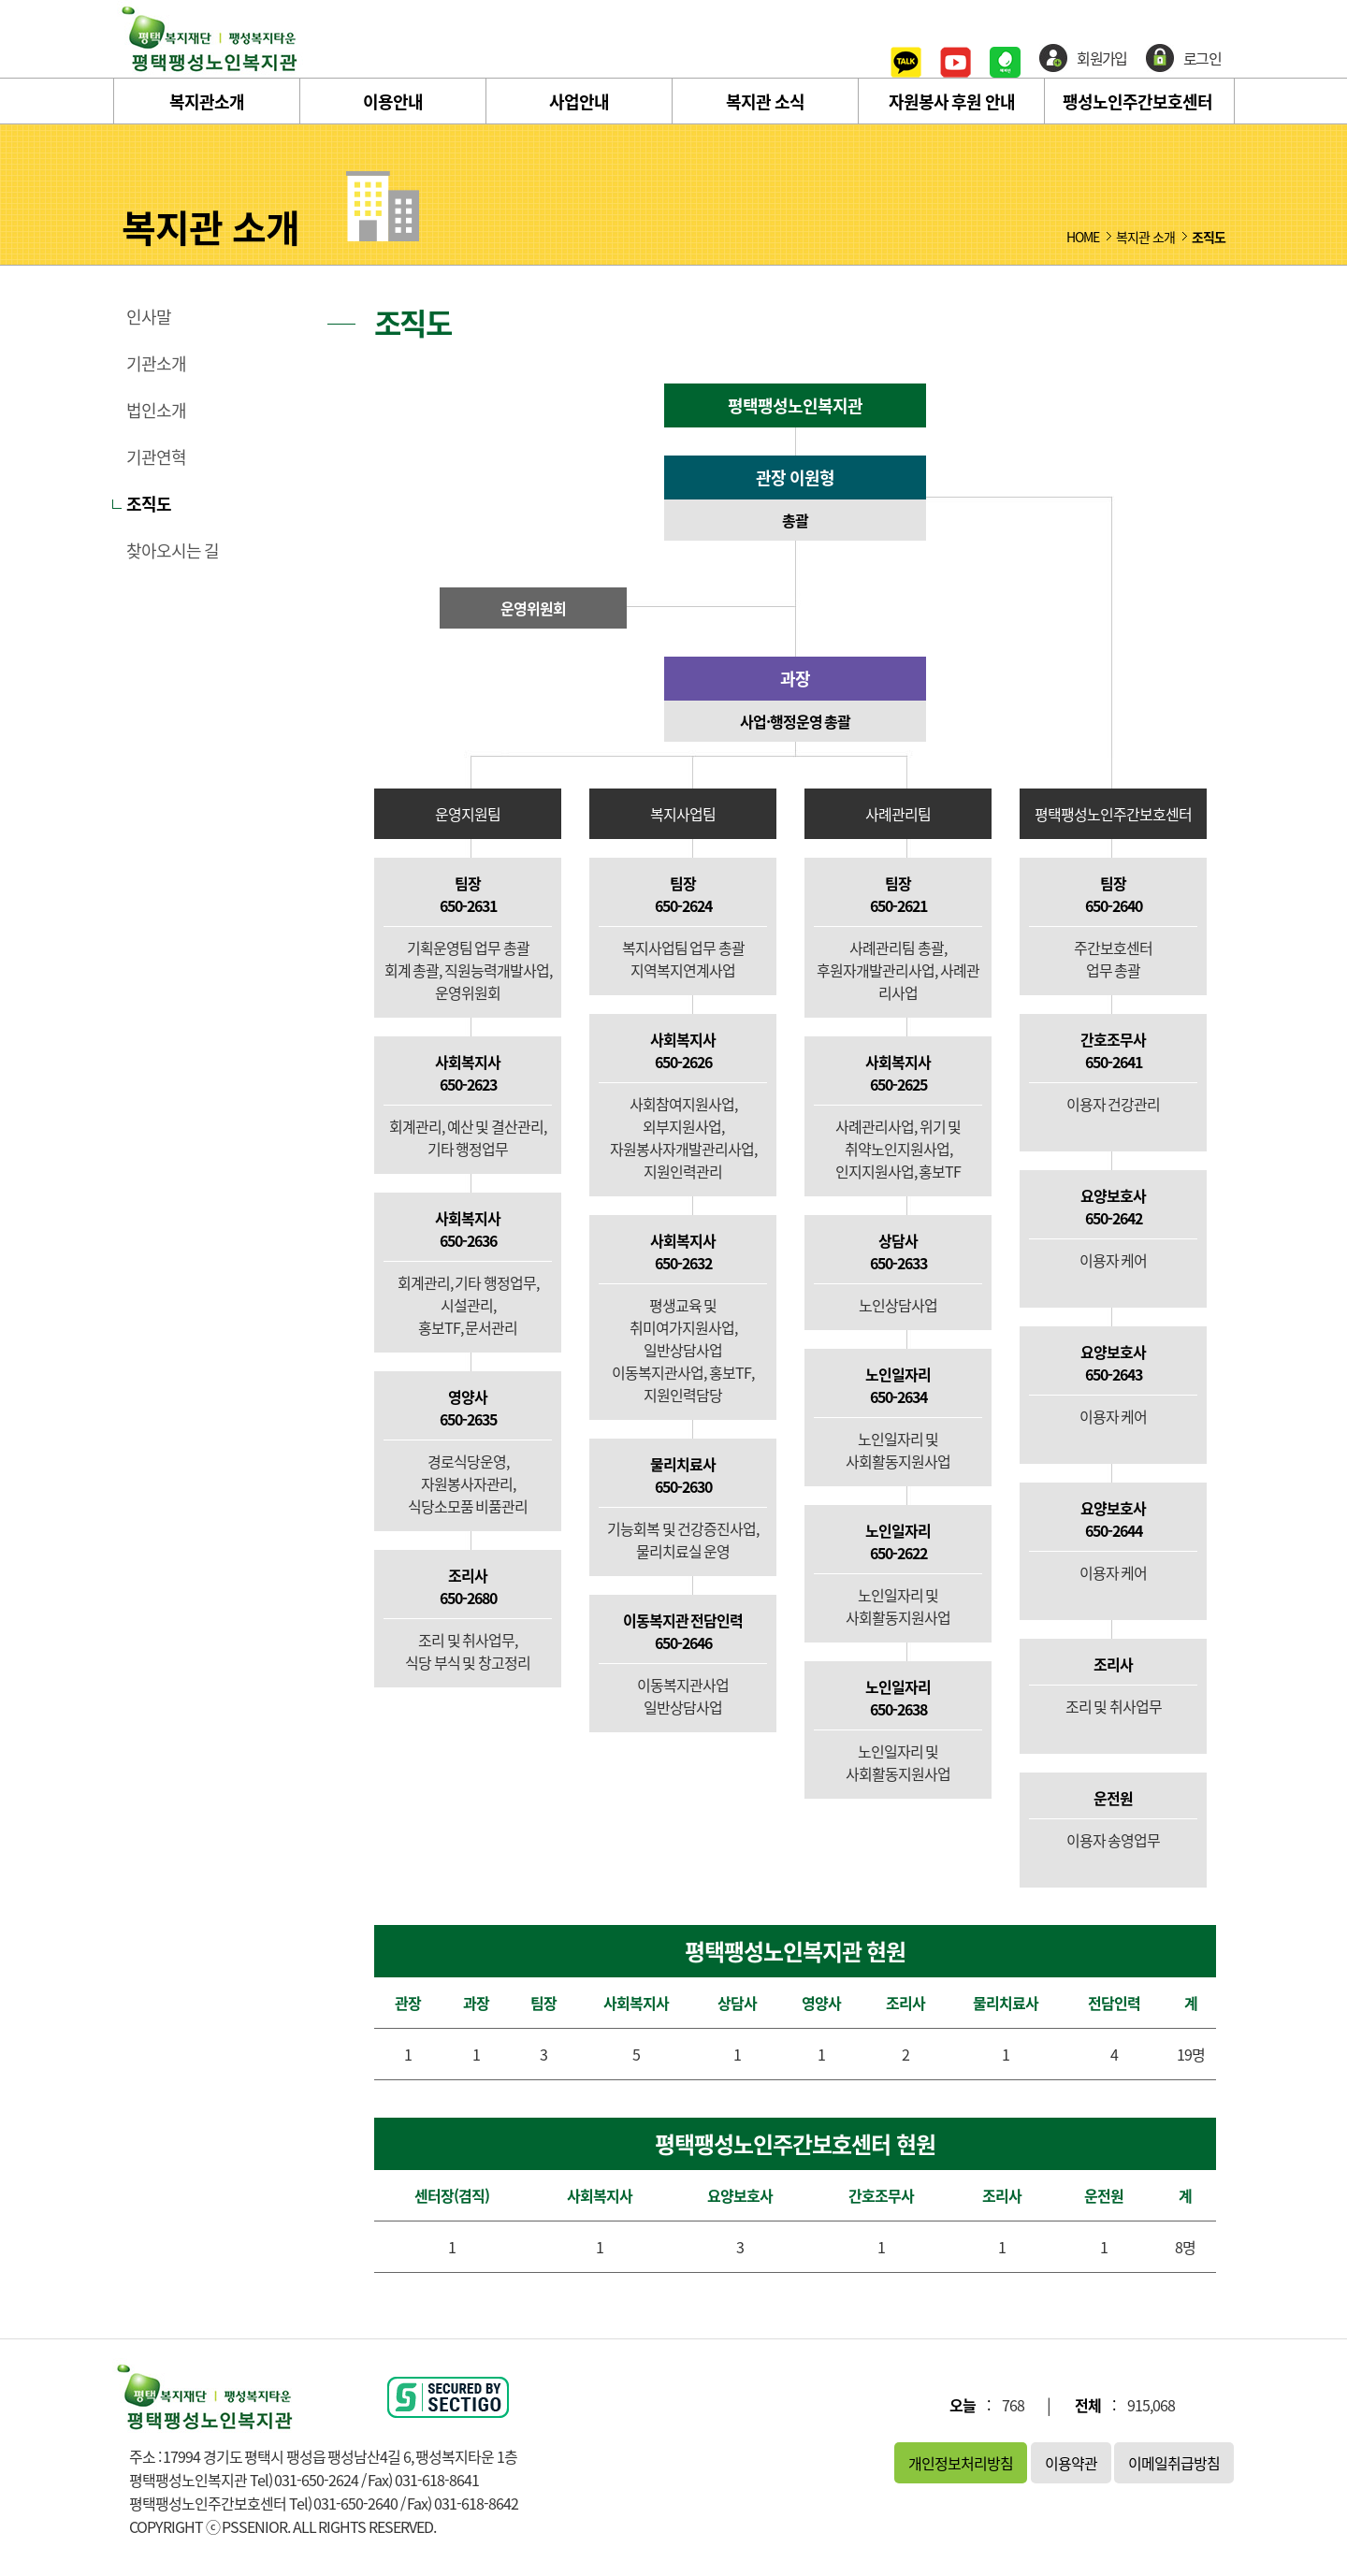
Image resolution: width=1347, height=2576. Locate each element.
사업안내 (579, 101)
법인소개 (156, 410)
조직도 (148, 504)
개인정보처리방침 (960, 2463)
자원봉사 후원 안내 (952, 101)
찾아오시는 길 (172, 551)
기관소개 (156, 364)
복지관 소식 (765, 101)
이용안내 (393, 101)
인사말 (148, 317)
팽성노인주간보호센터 (1137, 101)
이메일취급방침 (1174, 2463)
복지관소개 (206, 101)
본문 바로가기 (0, 0)
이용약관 (1071, 2463)
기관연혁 (156, 457)
